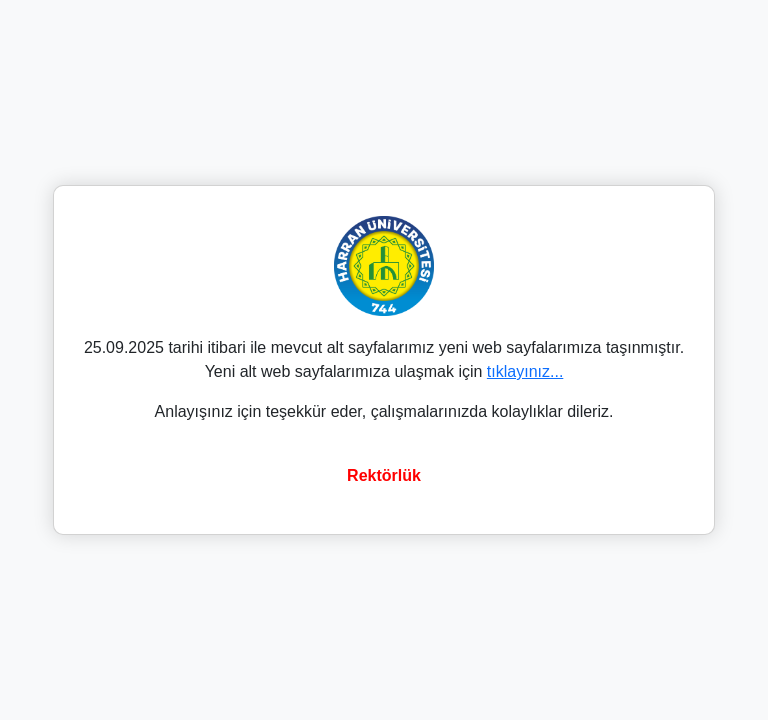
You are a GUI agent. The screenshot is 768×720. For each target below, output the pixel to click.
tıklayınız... (525, 371)
